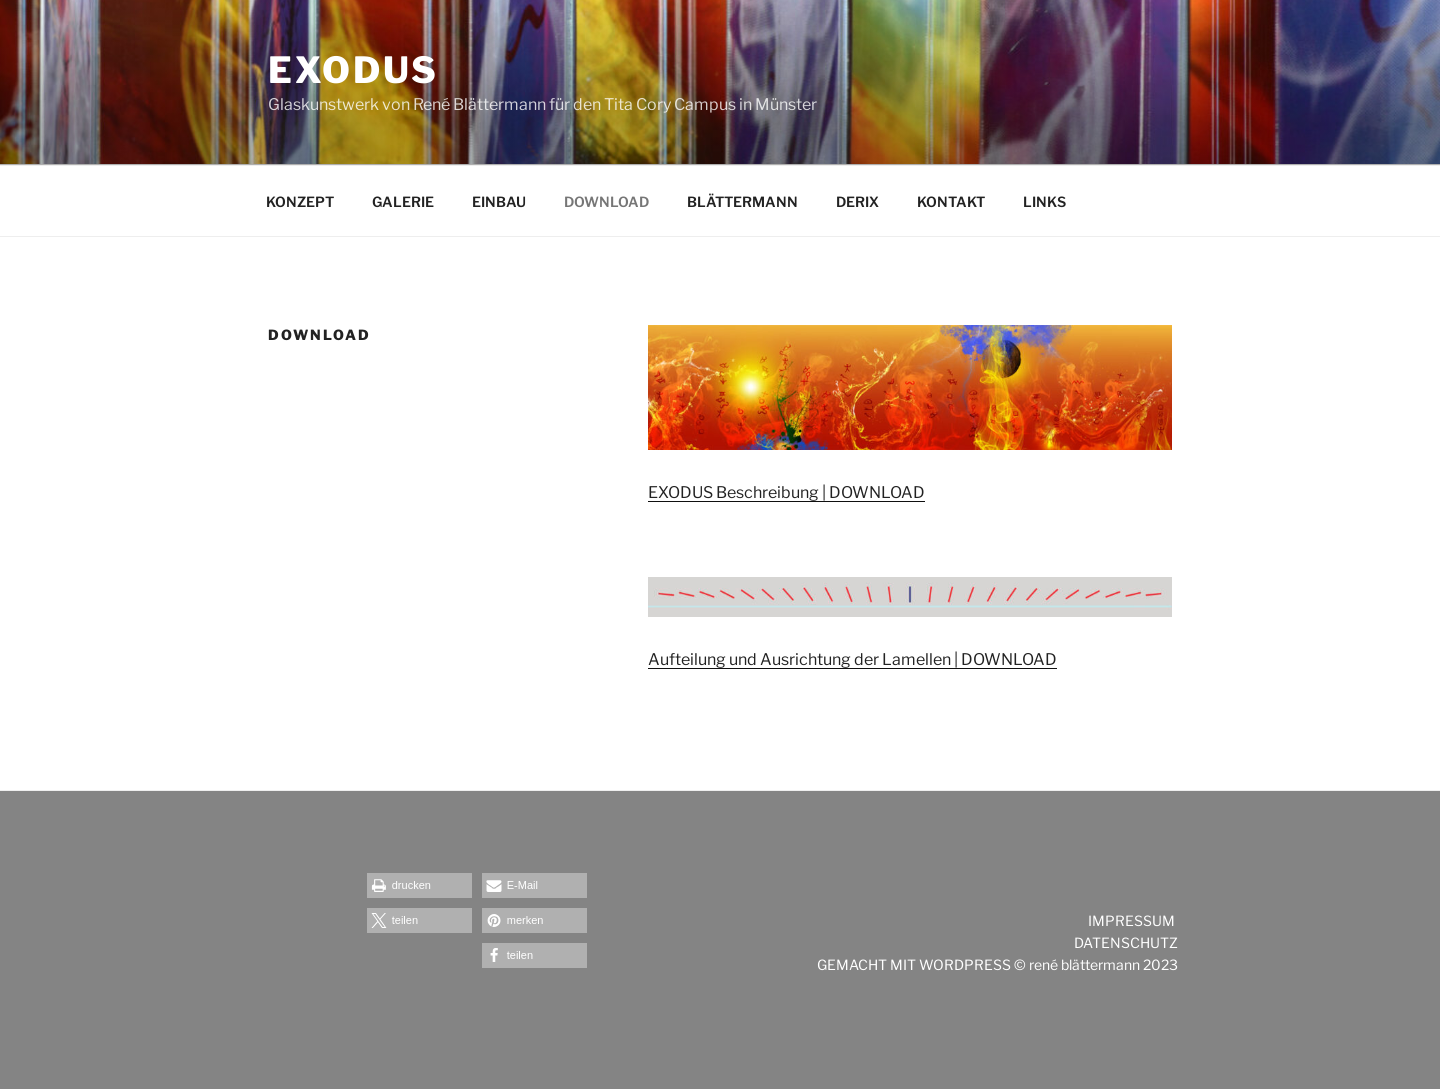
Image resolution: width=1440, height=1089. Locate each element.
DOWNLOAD (606, 201)
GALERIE (403, 201)
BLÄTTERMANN (742, 201)
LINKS (1044, 201)
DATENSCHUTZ (1126, 942)
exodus (353, 70)
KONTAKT (951, 201)
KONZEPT (300, 201)
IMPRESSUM (1133, 920)
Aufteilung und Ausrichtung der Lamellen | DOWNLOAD (852, 659)
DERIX (857, 201)
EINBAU (499, 201)
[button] (419, 885)
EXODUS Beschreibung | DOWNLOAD (786, 492)
